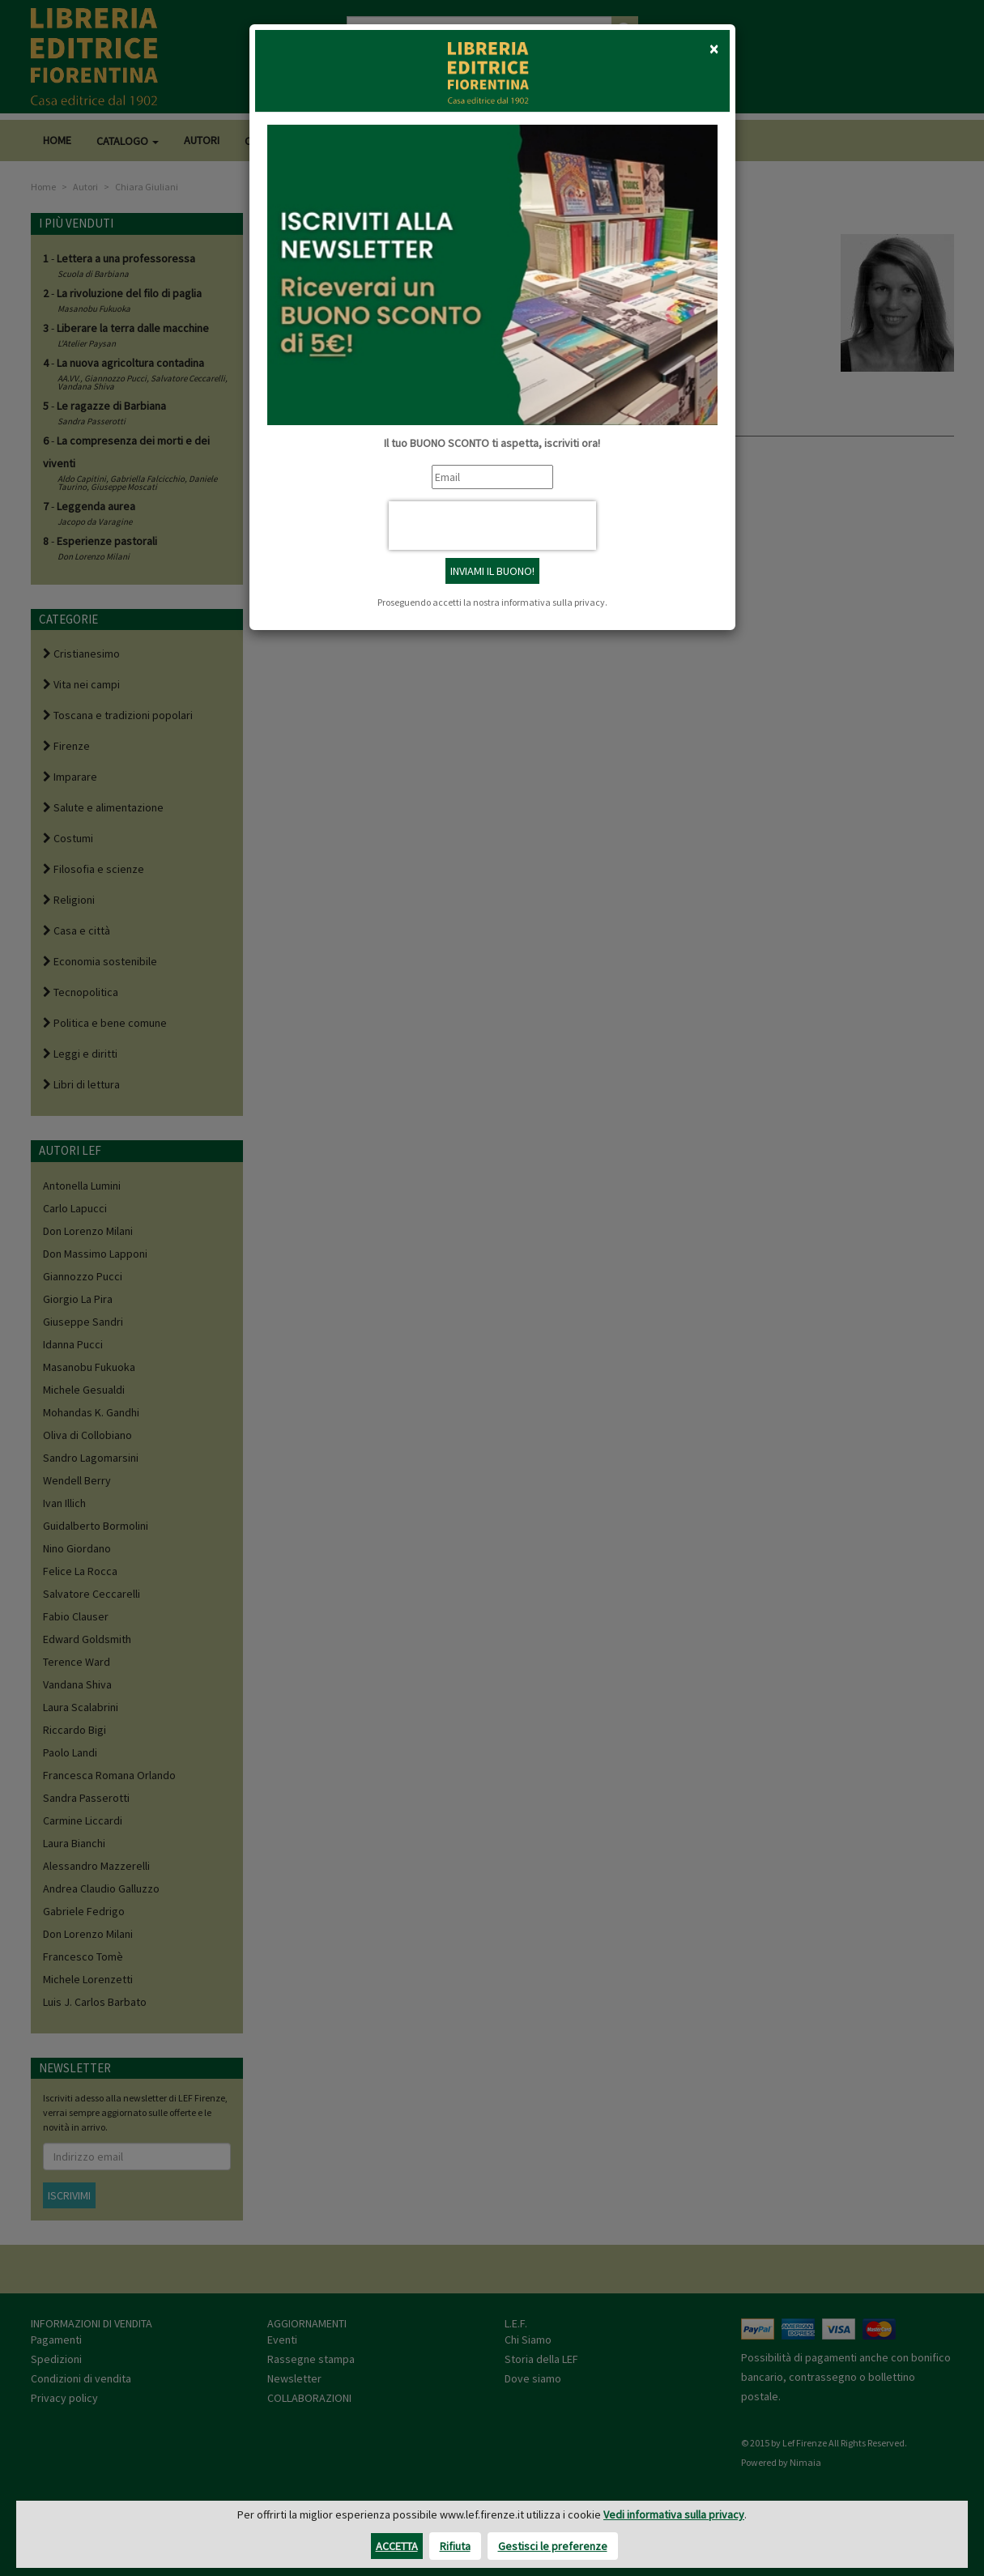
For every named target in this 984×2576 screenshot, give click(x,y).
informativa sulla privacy (553, 602)
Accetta (397, 2546)
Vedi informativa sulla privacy (673, 2514)
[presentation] (492, 525)
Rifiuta (455, 2546)
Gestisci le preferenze (552, 2546)
